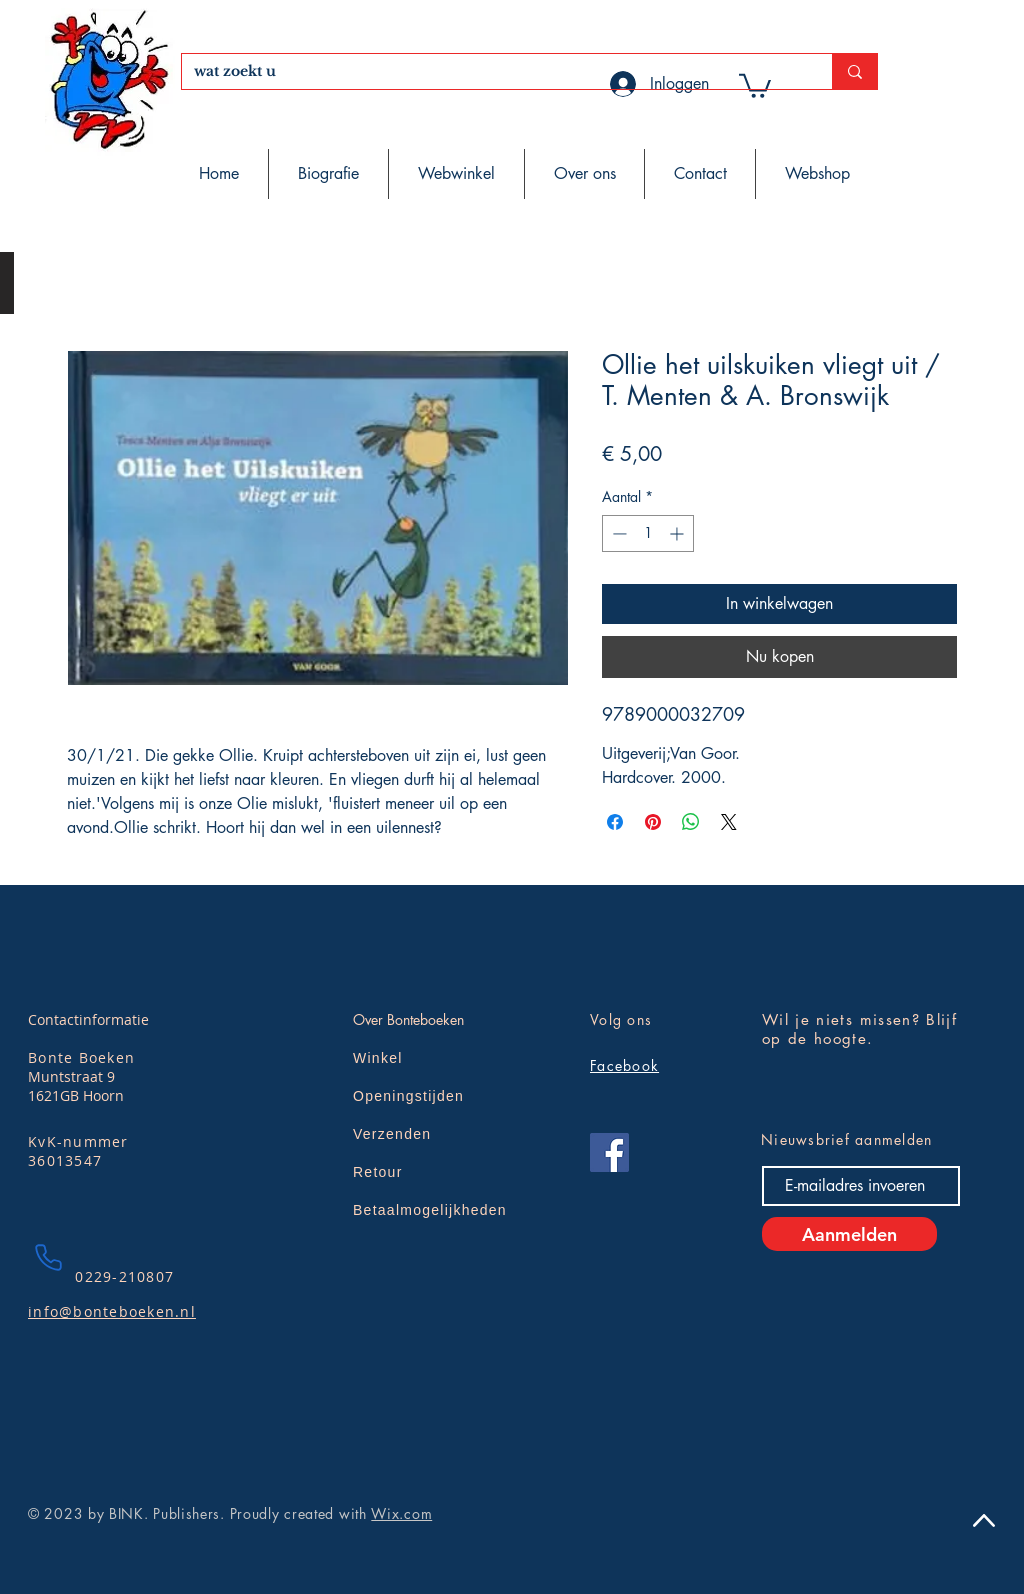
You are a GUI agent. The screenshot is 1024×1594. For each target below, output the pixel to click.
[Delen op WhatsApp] (691, 822)
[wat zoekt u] (492, 72)
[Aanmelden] (849, 1234)
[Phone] (48, 1257)
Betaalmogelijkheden (430, 1210)
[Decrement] (617, 533)
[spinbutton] (648, 533)
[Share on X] (729, 822)
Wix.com (401, 1513)
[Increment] (678, 533)
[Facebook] (609, 1152)
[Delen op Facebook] (615, 822)
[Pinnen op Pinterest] (653, 822)
